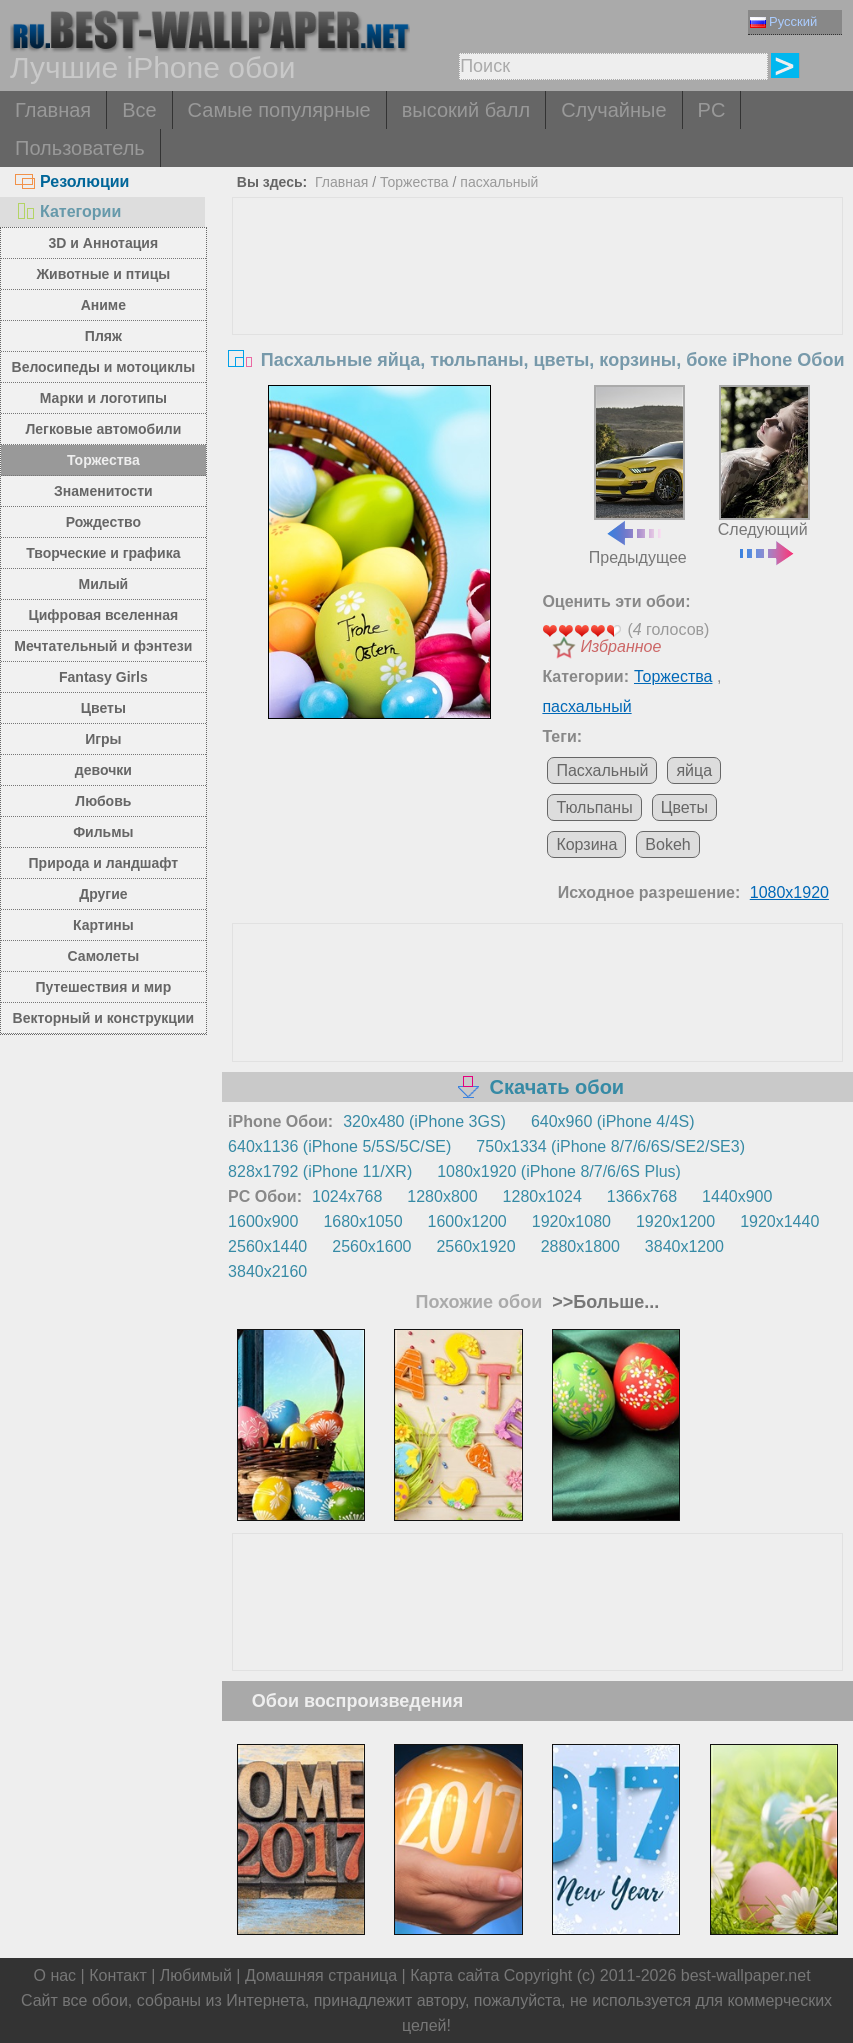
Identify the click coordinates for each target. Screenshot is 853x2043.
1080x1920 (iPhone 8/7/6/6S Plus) (559, 1171)
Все (139, 110)
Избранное (620, 646)
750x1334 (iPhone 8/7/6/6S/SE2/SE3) (610, 1146)
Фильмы (103, 832)
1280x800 (442, 1196)
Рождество (103, 522)
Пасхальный (602, 770)
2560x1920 (475, 1246)
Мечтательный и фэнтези (103, 646)
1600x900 (263, 1221)
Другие (103, 894)
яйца (694, 770)
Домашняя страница (321, 1975)
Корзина (586, 844)
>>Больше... (603, 1302)
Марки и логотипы (103, 398)
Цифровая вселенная (104, 615)
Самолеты (104, 956)
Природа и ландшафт (104, 863)
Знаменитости (103, 491)
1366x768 (642, 1196)
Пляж (103, 336)
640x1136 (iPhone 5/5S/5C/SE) (339, 1146)
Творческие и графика (103, 553)
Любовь (103, 801)
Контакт (118, 1975)
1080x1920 (789, 892)
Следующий (764, 473)
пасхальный (499, 182)
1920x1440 (779, 1221)
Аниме (103, 305)
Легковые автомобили (103, 429)
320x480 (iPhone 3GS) (424, 1121)
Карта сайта (454, 1975)
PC (712, 110)
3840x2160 (267, 1271)
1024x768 (347, 1196)
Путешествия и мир (103, 987)
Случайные (613, 110)
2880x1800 (580, 1246)
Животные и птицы (103, 274)
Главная (53, 110)
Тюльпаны (594, 807)
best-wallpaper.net (746, 1975)
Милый (103, 584)
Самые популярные (279, 110)
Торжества (103, 460)
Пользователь (80, 148)
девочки (103, 770)
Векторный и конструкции (104, 1018)
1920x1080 (571, 1221)
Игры (103, 739)
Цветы (103, 708)
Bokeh (667, 844)
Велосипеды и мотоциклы (104, 367)
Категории (68, 211)
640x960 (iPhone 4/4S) (613, 1121)
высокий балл (466, 110)
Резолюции (72, 181)
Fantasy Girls (103, 677)
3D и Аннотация (104, 243)
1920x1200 (675, 1221)
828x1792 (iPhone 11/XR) (320, 1171)
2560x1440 (267, 1246)
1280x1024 (542, 1196)
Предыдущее (638, 475)
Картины (103, 925)
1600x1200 (467, 1221)
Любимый (196, 1975)
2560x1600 (371, 1246)
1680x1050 (362, 1221)
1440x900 (737, 1196)
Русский (783, 21)
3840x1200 (684, 1246)
